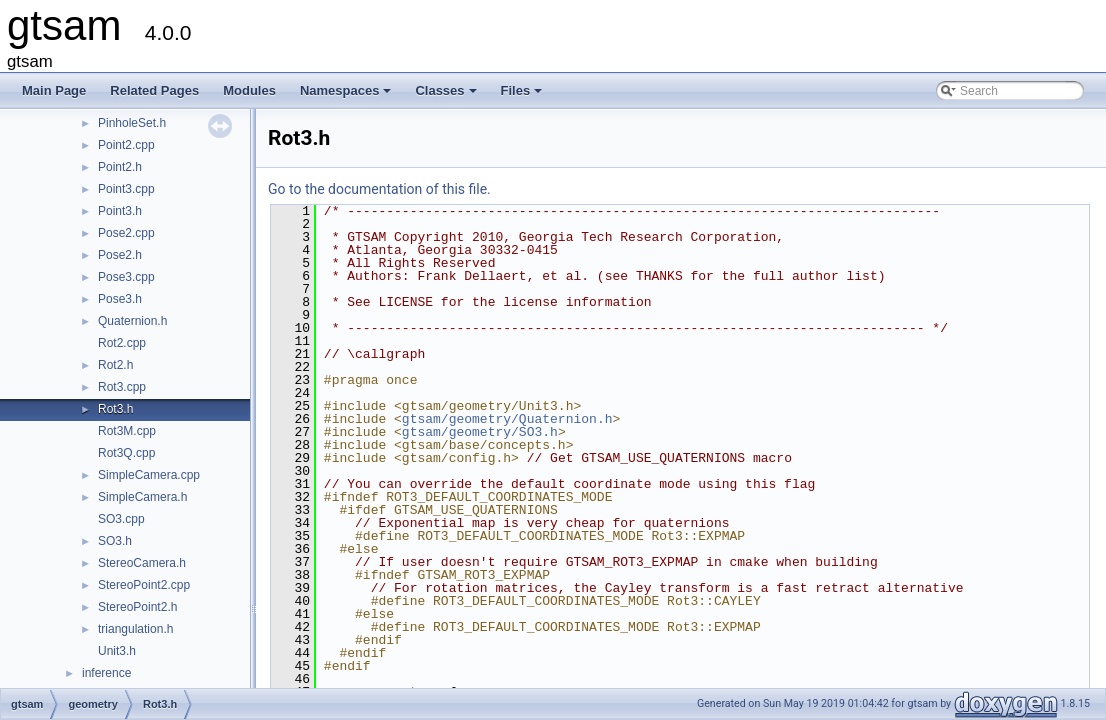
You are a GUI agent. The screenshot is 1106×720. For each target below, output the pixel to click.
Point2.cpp (126, 145)
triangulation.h (135, 629)
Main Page (54, 90)
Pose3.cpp (126, 277)
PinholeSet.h (132, 123)
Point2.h (120, 167)
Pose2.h (120, 255)
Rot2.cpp (122, 343)
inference (106, 673)
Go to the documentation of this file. (379, 189)
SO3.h (115, 541)
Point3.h (120, 211)
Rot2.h (115, 365)
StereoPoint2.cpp (144, 585)
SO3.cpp (121, 519)
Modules (249, 90)
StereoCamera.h (142, 563)
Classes (447, 96)
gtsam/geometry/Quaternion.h (507, 419)
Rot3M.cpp (127, 431)
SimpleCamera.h (142, 497)
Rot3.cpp (122, 387)
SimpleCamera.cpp (149, 475)
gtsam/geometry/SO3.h (480, 432)
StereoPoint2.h (137, 607)
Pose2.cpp (126, 233)
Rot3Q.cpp (126, 453)
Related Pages (154, 90)
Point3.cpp (126, 189)
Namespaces (347, 96)
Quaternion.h (132, 321)
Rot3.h (115, 409)
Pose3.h (120, 299)
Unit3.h (117, 651)
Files (523, 96)
